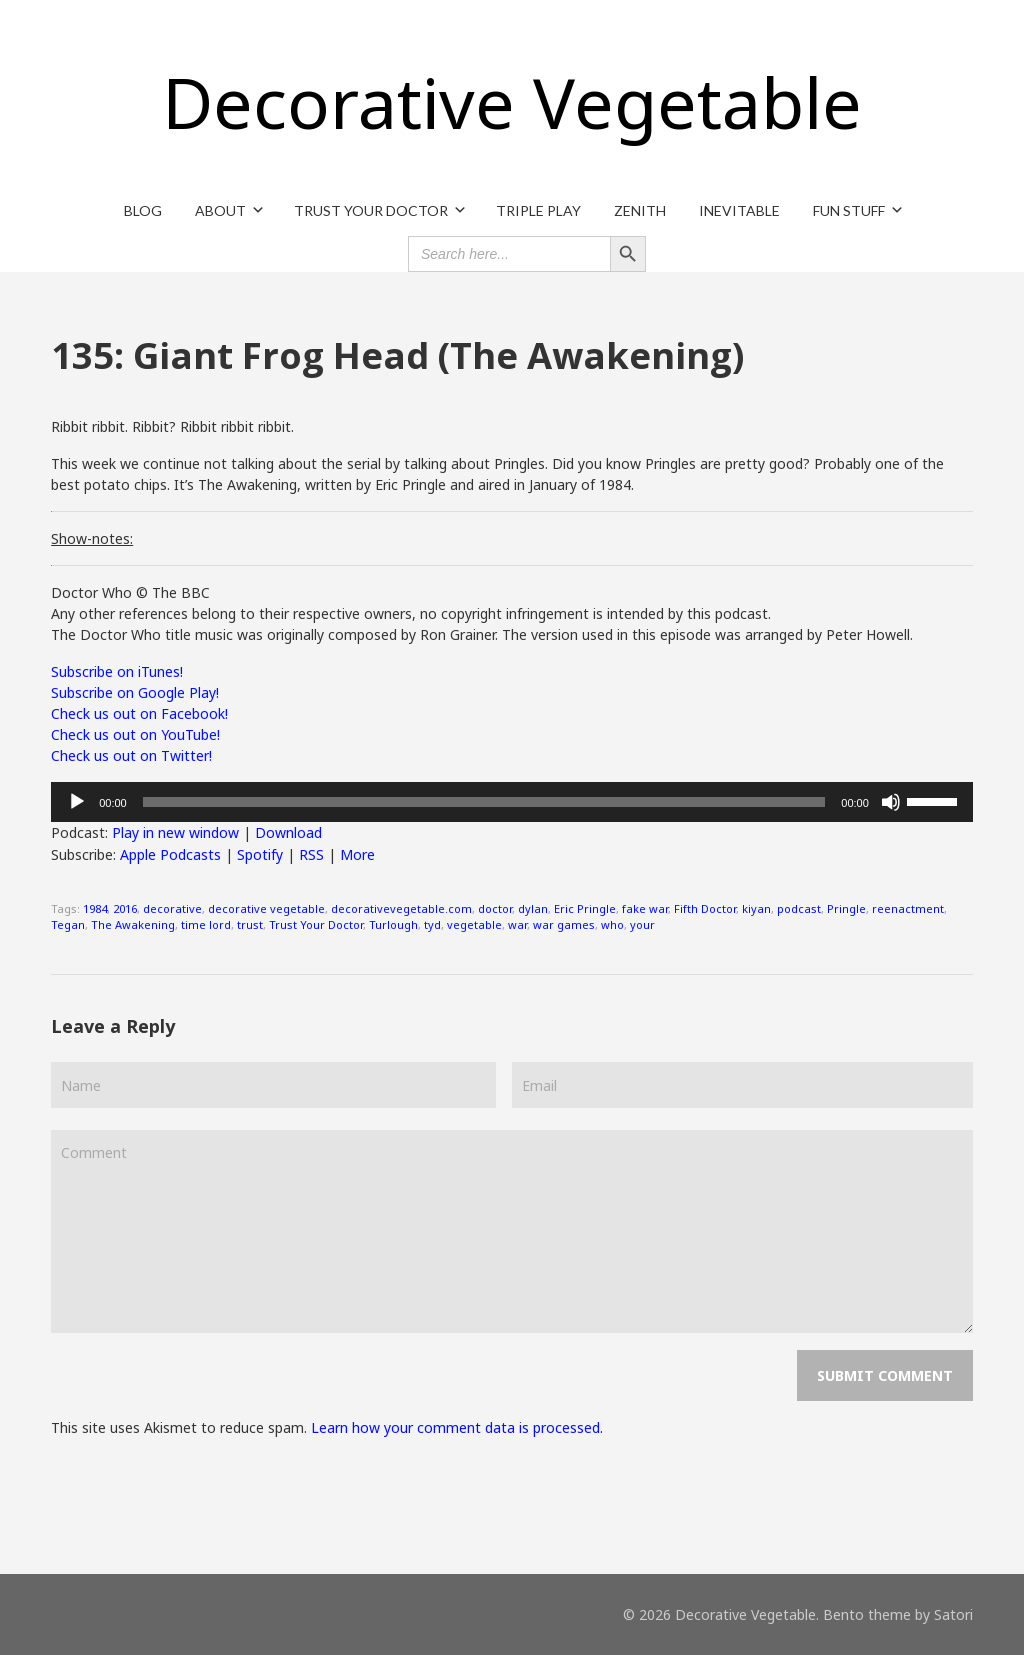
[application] (512, 802)
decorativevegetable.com (401, 908)
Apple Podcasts (170, 854)
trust (250, 924)
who (612, 924)
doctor (495, 908)
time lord (206, 924)
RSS (311, 854)
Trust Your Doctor (316, 924)
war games (564, 924)
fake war (645, 908)
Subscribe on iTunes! (117, 671)
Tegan (68, 924)
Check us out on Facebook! (139, 713)
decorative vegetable (266, 908)
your (642, 924)
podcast (799, 908)
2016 (125, 908)
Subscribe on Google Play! (135, 692)
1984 (95, 908)
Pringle (846, 908)
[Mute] (891, 802)
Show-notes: (92, 538)
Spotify (260, 854)
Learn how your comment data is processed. (457, 1427)
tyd (432, 924)
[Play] (77, 802)
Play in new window (175, 832)
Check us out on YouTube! (135, 734)
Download (288, 832)
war (517, 924)
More (357, 854)
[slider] (484, 802)
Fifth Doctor (705, 908)
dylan (533, 908)
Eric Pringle (585, 908)
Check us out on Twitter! (131, 755)
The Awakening (133, 924)
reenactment (908, 908)
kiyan (756, 908)
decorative (172, 908)
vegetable (474, 924)
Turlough (393, 924)
